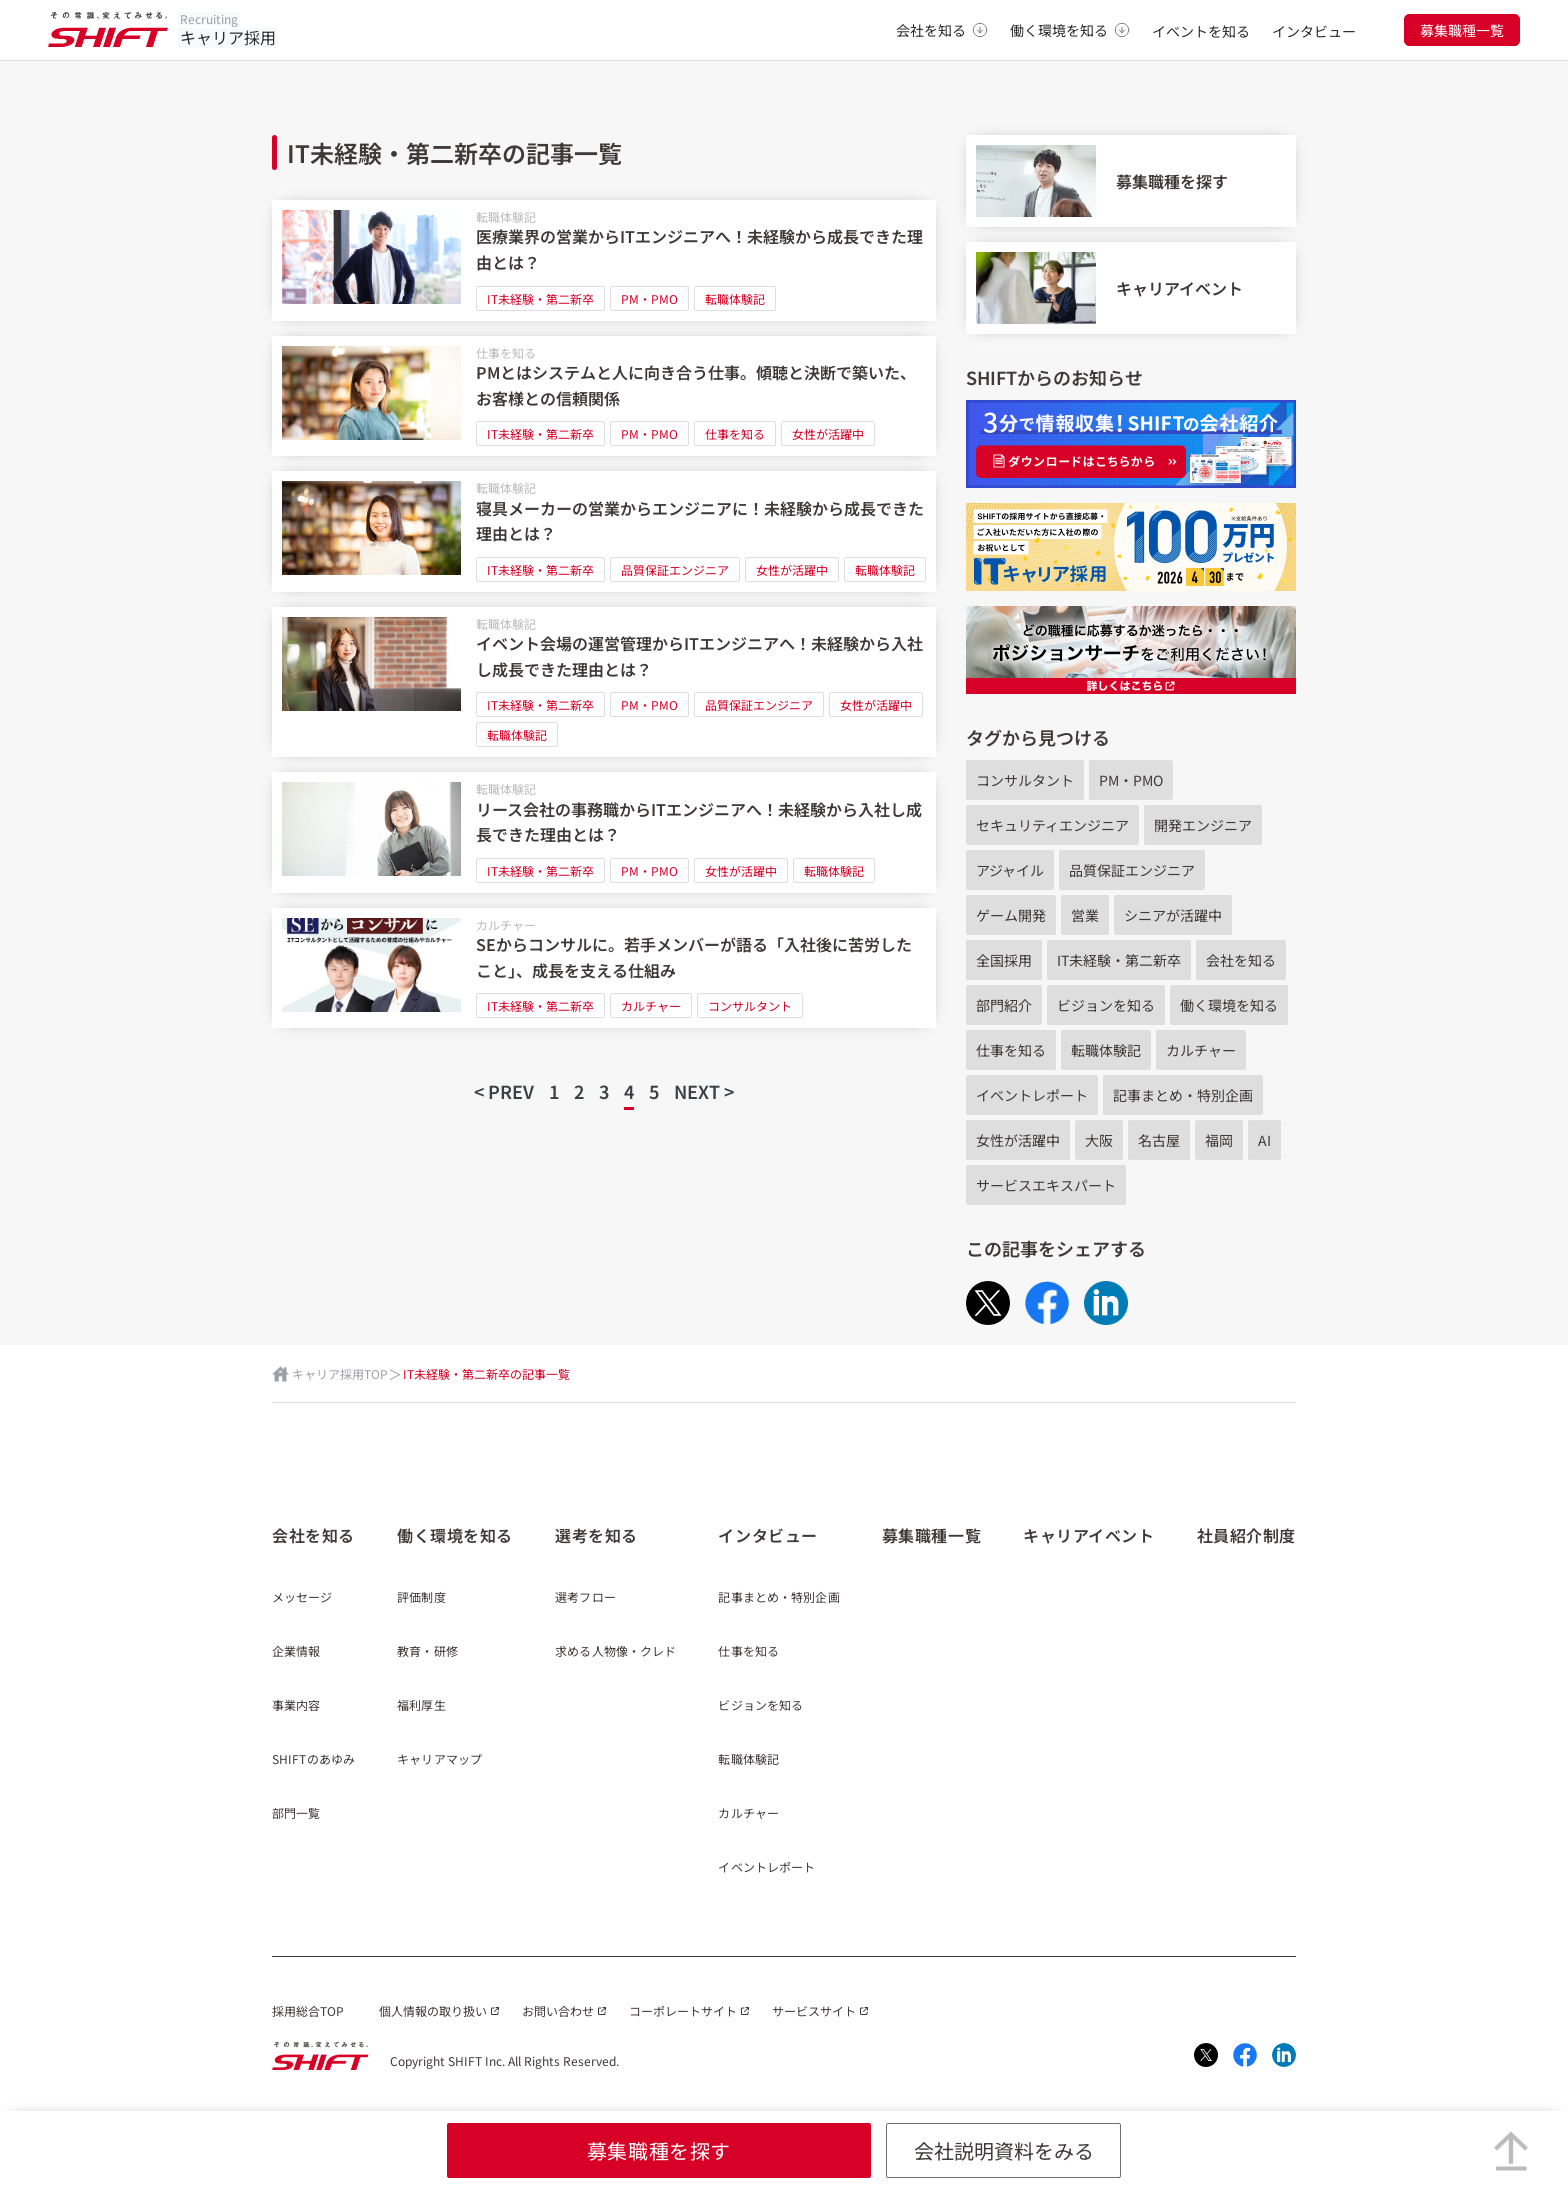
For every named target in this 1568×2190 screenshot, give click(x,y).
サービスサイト (814, 2010)
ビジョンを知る (1106, 1005)
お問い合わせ (558, 2010)
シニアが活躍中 (1173, 915)
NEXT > (704, 1091)
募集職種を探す (659, 2150)
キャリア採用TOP (340, 1373)
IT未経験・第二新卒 (540, 298)
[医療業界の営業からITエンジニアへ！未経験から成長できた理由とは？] (604, 260)
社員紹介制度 (1246, 1535)
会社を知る (942, 30)
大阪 (1099, 1140)
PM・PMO (649, 298)
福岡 (1219, 1140)
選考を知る (596, 1535)
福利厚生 (421, 1706)
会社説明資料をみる (1004, 2150)
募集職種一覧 (1462, 30)
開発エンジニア (1203, 825)
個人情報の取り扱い (433, 2010)
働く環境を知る (1070, 30)
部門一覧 (296, 1814)
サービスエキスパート (1046, 1185)
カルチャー (506, 924)
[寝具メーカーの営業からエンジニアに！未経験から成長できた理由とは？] (604, 531)
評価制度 (421, 1598)
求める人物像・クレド (615, 1652)
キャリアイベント (1088, 1535)
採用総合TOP (308, 2010)
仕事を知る (506, 352)
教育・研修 (427, 1652)
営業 (1085, 915)
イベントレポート (1032, 1095)
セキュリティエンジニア (1052, 825)
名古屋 (1159, 1140)
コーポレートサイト (683, 2010)
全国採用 (1004, 960)
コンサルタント (750, 1005)
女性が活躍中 (828, 433)
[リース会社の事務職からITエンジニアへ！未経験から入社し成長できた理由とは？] (604, 832)
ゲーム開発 (1011, 915)
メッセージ (302, 1598)
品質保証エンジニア (675, 569)
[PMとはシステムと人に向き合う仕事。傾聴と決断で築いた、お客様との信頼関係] (604, 396)
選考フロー (585, 1598)
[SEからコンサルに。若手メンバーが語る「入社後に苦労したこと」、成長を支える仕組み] (604, 968)
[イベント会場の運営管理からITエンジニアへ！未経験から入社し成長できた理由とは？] (604, 682)
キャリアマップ (439, 1760)
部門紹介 (1004, 1005)
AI (1264, 1140)
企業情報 (296, 1652)
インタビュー (1314, 31)
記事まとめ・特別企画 (1183, 1095)
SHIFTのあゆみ (313, 1760)
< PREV (504, 1091)
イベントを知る (1201, 31)
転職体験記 (506, 216)
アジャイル (1010, 870)
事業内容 (296, 1706)
